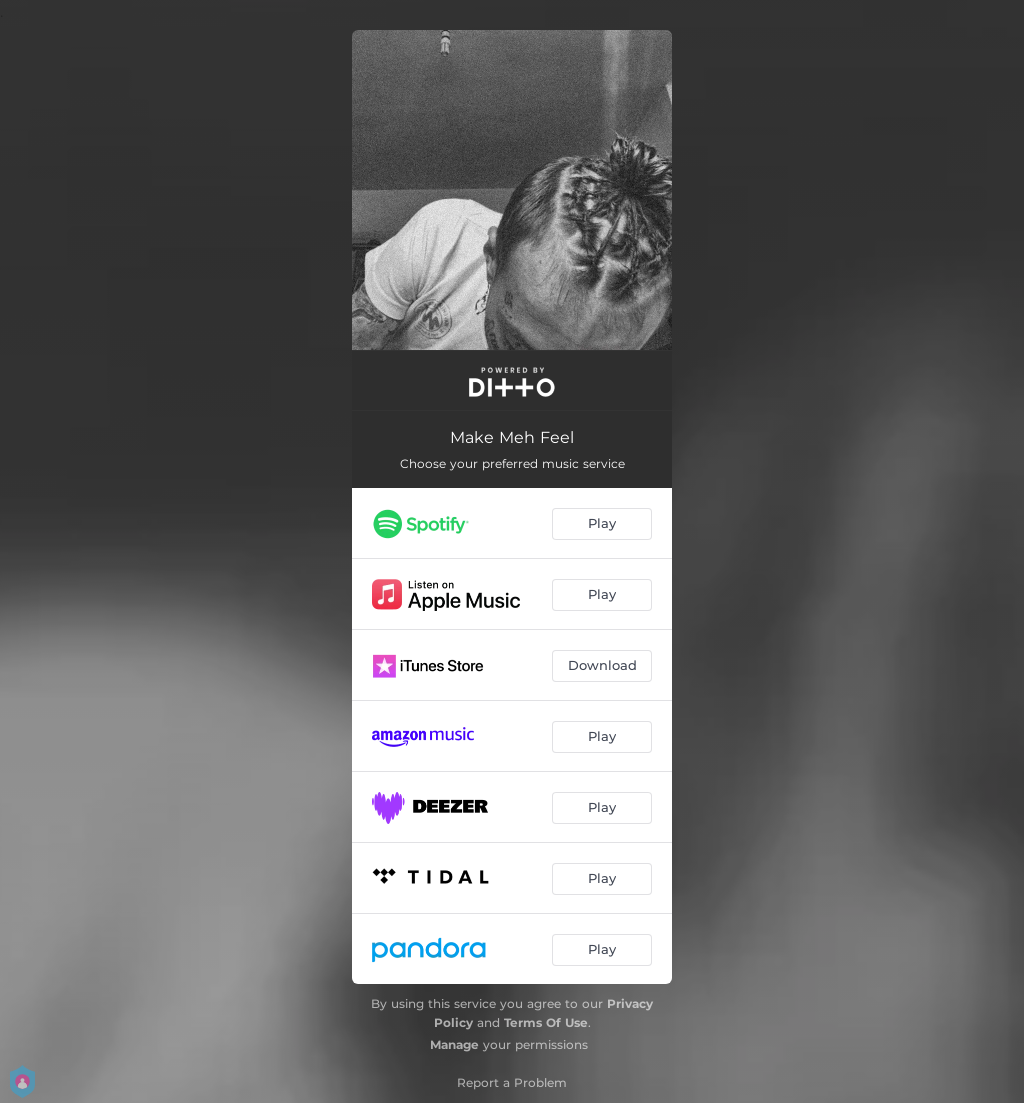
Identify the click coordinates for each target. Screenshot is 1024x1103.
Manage (454, 1044)
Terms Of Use (546, 1022)
